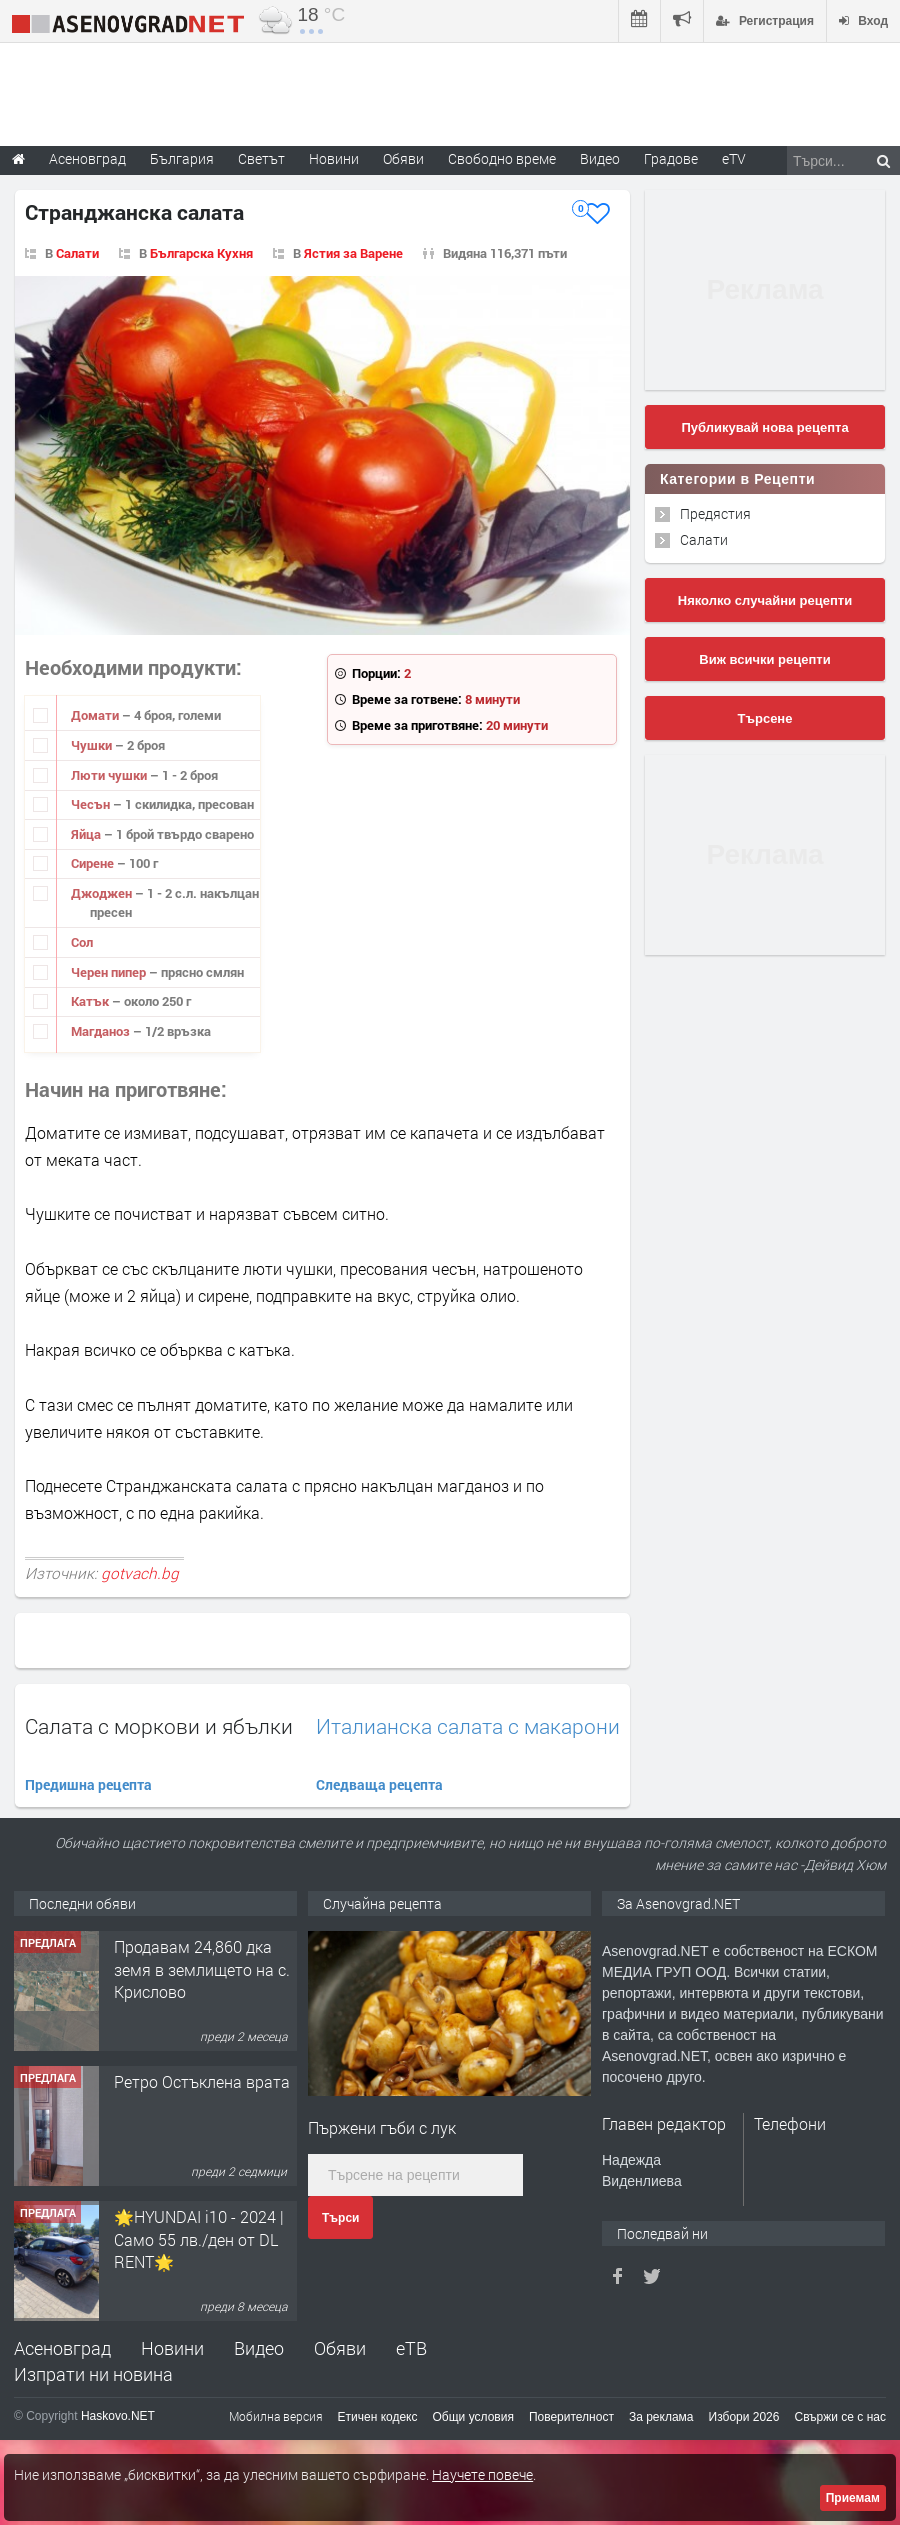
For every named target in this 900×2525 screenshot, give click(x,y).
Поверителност (571, 2417)
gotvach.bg (140, 1573)
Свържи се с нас (840, 2417)
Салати (77, 253)
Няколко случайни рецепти (765, 600)
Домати (96, 715)
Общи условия (473, 2417)
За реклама (661, 2417)
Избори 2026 (744, 2417)
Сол (82, 942)
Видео (259, 2348)
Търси (340, 2218)
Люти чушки (110, 775)
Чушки (93, 745)
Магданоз (102, 1031)
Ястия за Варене (353, 253)
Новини (334, 158)
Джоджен (103, 893)
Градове (671, 158)
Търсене (765, 718)
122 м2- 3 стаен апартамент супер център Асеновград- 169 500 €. (204, 1980)
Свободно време (502, 158)
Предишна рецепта (88, 1784)
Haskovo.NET (118, 2416)
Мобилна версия (276, 2416)
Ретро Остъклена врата (202, 2216)
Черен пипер (110, 972)
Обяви (340, 2348)
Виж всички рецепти (764, 659)
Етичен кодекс (378, 2417)
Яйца (87, 834)
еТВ (411, 2348)
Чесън (92, 804)
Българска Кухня (201, 253)
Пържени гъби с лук (382, 2127)
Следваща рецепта (379, 1784)
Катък (91, 1001)
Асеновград (62, 2348)
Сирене (94, 863)
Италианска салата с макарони (468, 1726)
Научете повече (482, 2474)
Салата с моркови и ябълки (159, 1726)
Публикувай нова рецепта (764, 427)
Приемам (853, 2498)
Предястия (715, 513)
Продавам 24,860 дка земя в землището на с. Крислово (202, 2104)
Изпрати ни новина (93, 2374)
